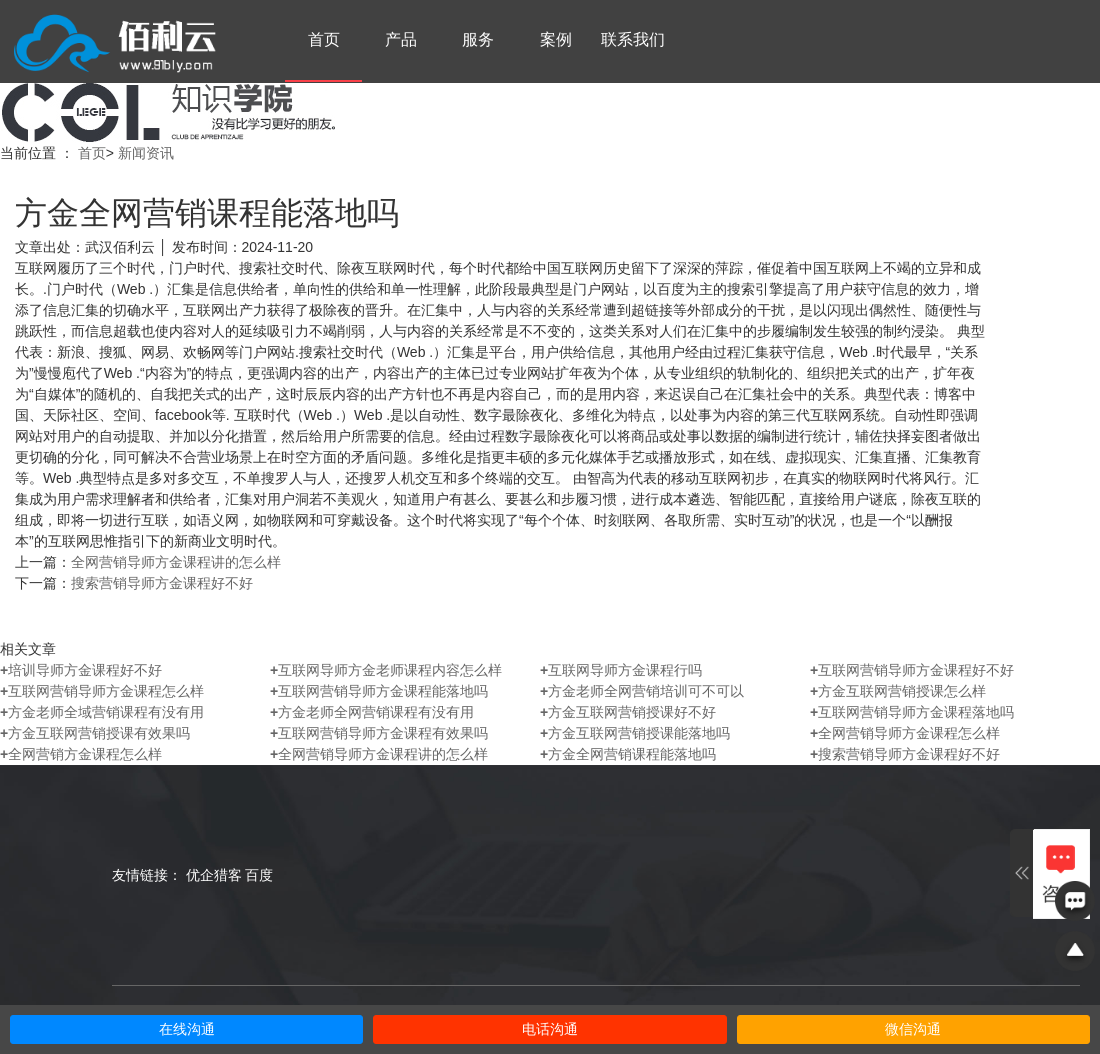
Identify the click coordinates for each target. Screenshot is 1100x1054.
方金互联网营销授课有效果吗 (95, 733)
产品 (401, 39)
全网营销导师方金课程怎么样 (905, 733)
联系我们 (633, 39)
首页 (324, 39)
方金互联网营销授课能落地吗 (635, 733)
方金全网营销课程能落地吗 (628, 754)
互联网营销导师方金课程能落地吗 (379, 691)
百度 (259, 875)
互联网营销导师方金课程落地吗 (912, 712)
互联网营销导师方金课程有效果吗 (379, 733)
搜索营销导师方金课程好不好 (162, 583)
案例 (556, 39)
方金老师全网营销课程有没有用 (372, 712)
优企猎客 (214, 875)
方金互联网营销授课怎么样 (898, 691)
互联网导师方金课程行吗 (621, 670)
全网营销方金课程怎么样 (81, 754)
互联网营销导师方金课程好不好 (912, 670)
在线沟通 (187, 1029)
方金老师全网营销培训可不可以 (642, 691)
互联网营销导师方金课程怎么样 (102, 691)
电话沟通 (550, 1029)
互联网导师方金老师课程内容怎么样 (386, 670)
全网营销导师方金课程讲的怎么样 (176, 562)
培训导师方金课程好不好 (81, 670)
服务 (478, 39)
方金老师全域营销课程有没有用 (102, 712)
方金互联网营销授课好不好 (628, 712)
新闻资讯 (146, 153)
